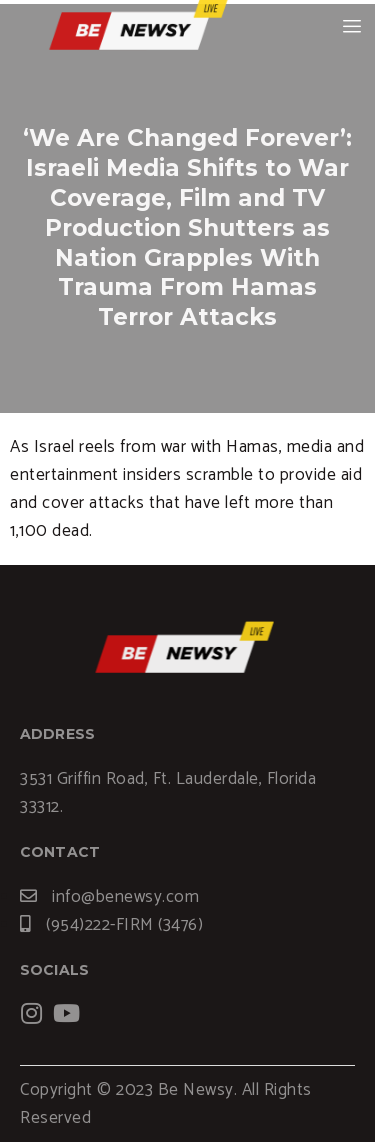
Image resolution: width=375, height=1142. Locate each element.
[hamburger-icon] (352, 27)
